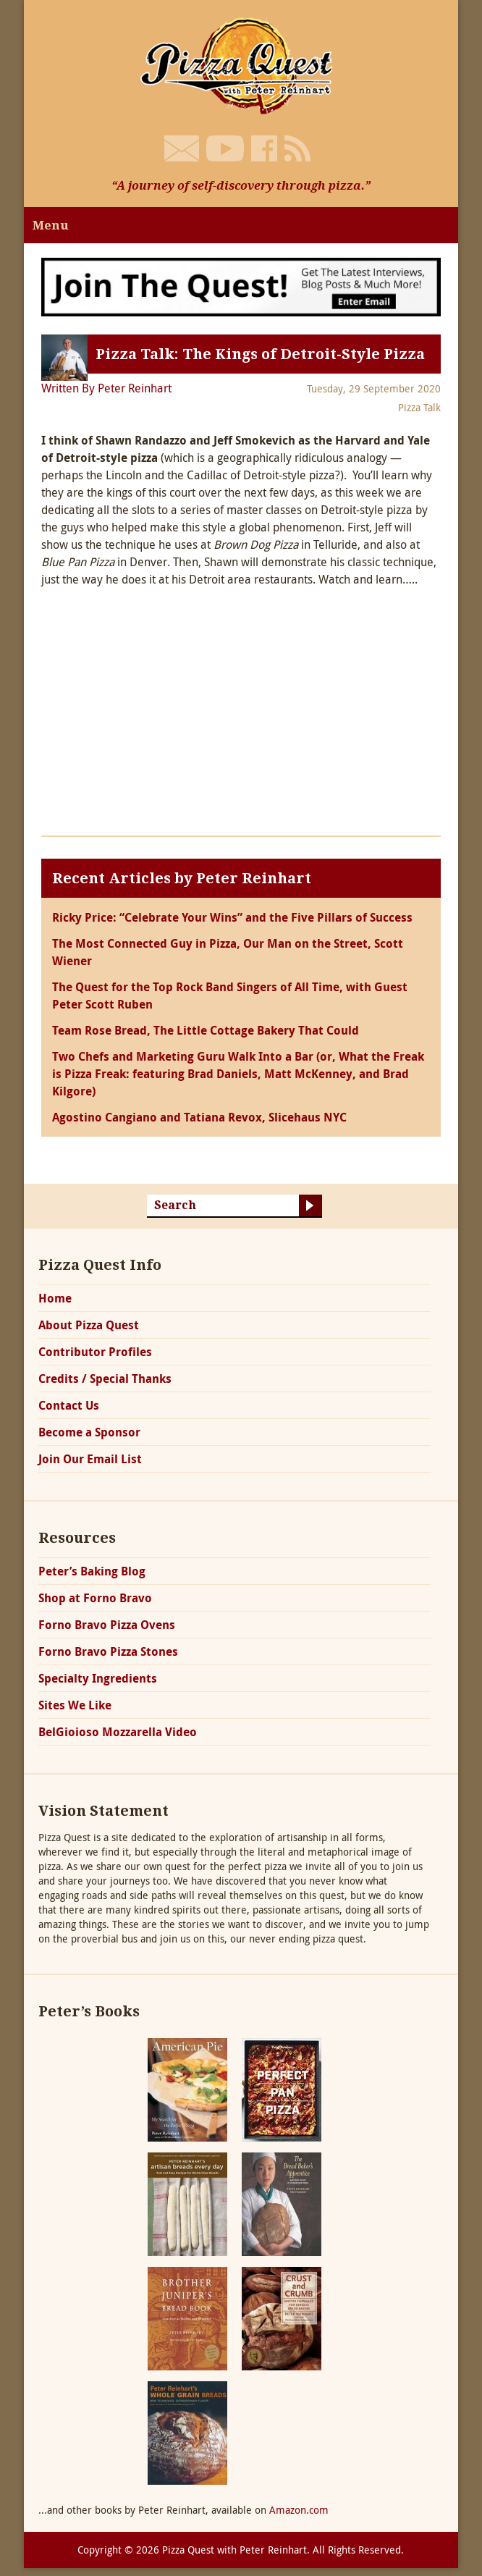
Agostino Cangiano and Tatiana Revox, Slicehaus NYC (199, 1117)
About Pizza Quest (88, 1325)
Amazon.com (299, 2510)
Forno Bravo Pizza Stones (108, 1651)
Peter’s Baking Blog (91, 1571)
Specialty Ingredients (97, 1678)
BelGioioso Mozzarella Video (117, 1732)
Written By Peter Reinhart (106, 388)
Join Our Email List (90, 1459)
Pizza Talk (419, 407)
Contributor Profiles (95, 1352)
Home (55, 1298)
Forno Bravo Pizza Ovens (106, 1625)
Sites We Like (74, 1705)
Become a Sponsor (89, 1432)
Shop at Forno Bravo (95, 1598)
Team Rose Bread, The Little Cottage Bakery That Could (205, 1030)
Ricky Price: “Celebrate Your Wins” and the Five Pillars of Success (232, 917)
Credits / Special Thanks (105, 1378)
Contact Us (68, 1405)
